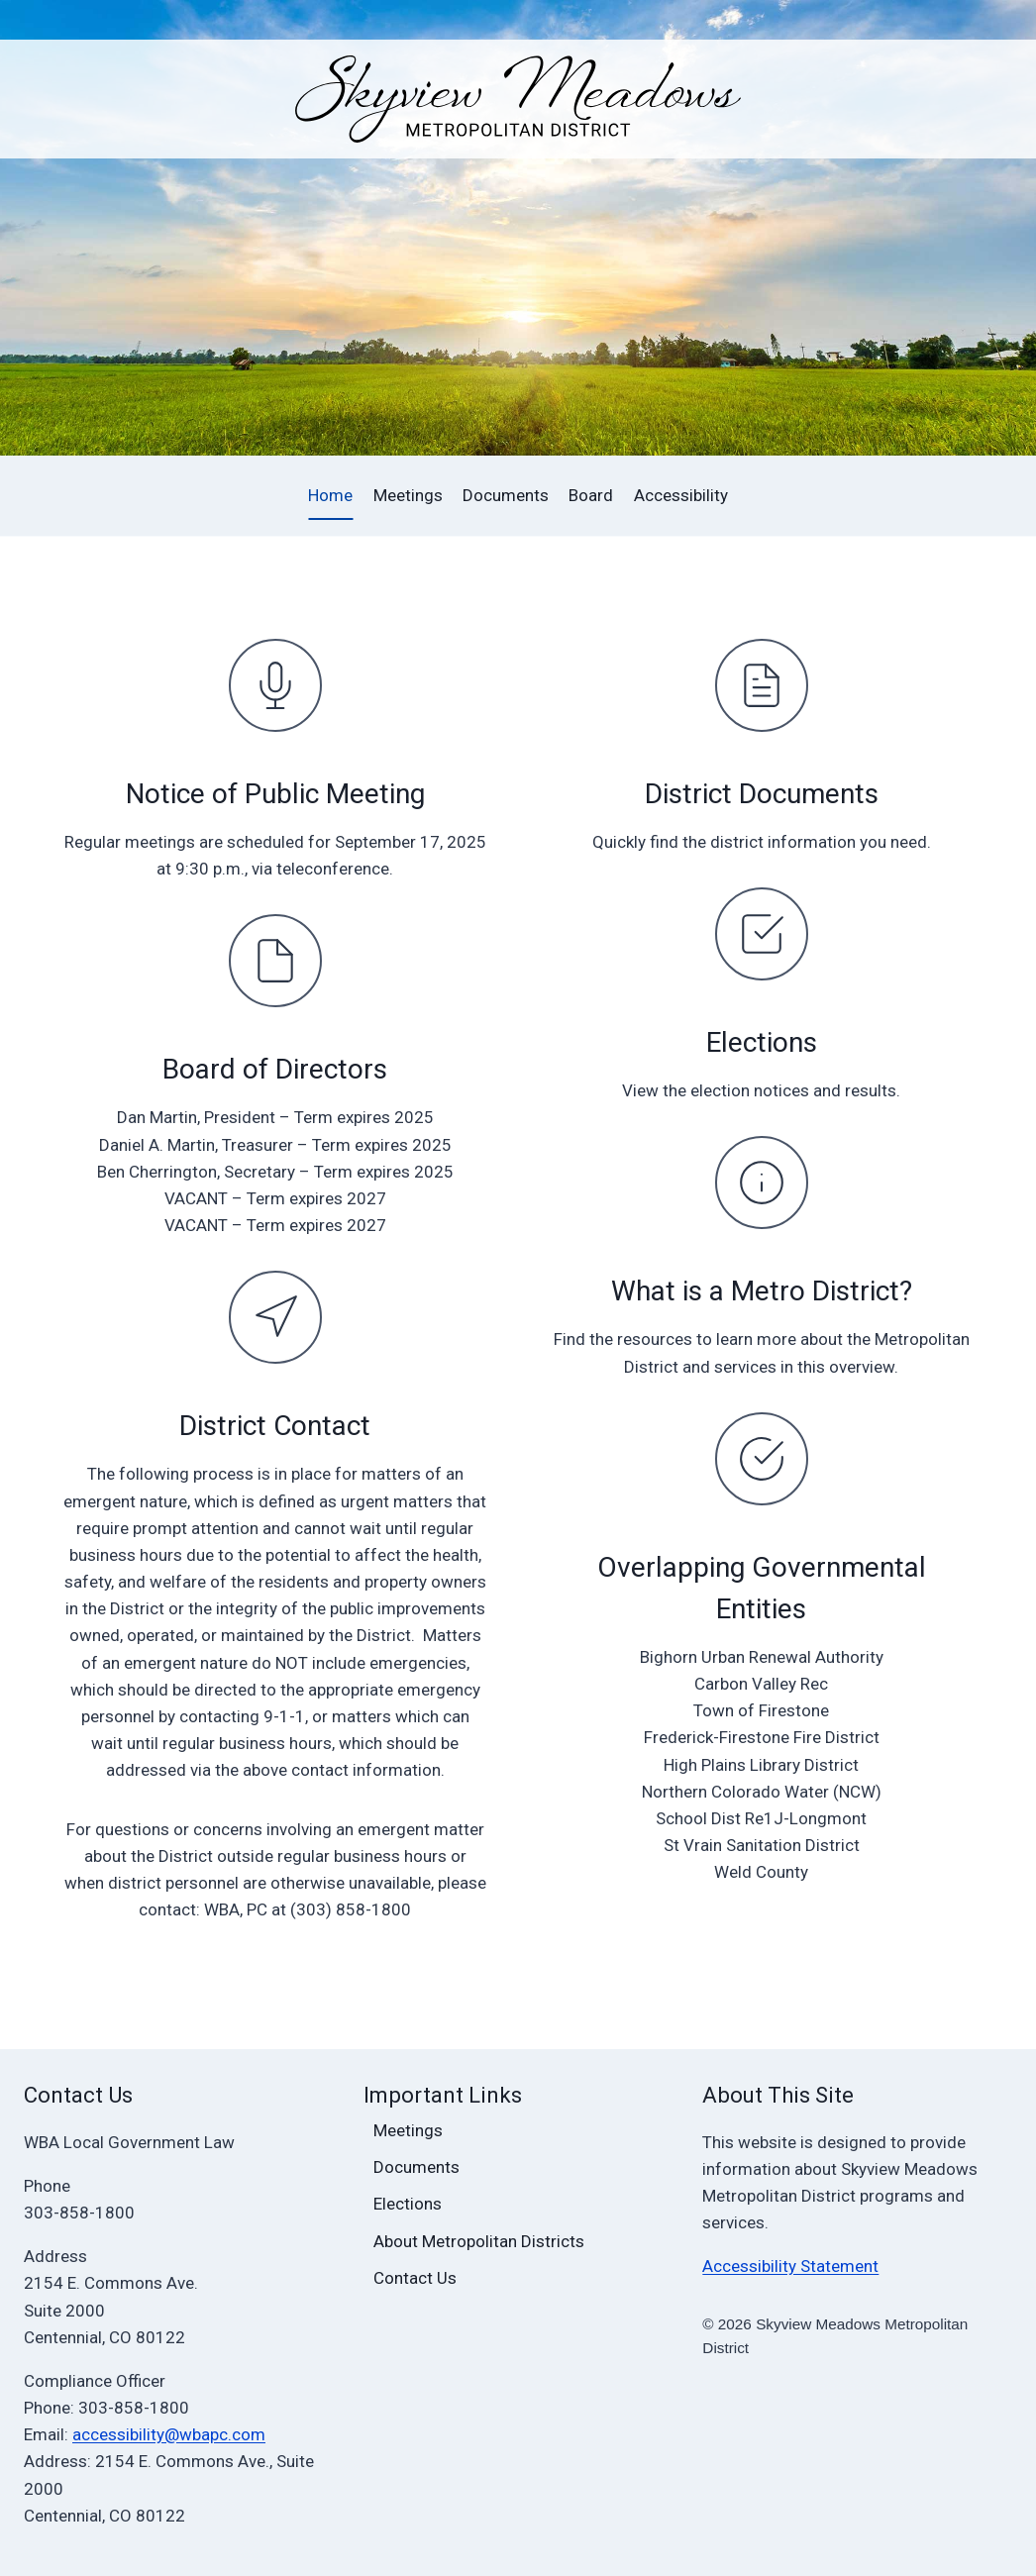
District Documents (762, 793)
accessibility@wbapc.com (168, 2434)
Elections (761, 1042)
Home (330, 495)
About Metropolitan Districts (478, 2241)
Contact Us (415, 2278)
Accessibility (681, 495)
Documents (506, 495)
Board (591, 495)
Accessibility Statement (790, 2266)
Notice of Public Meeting (275, 793)
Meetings (408, 495)
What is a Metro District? (761, 1291)
